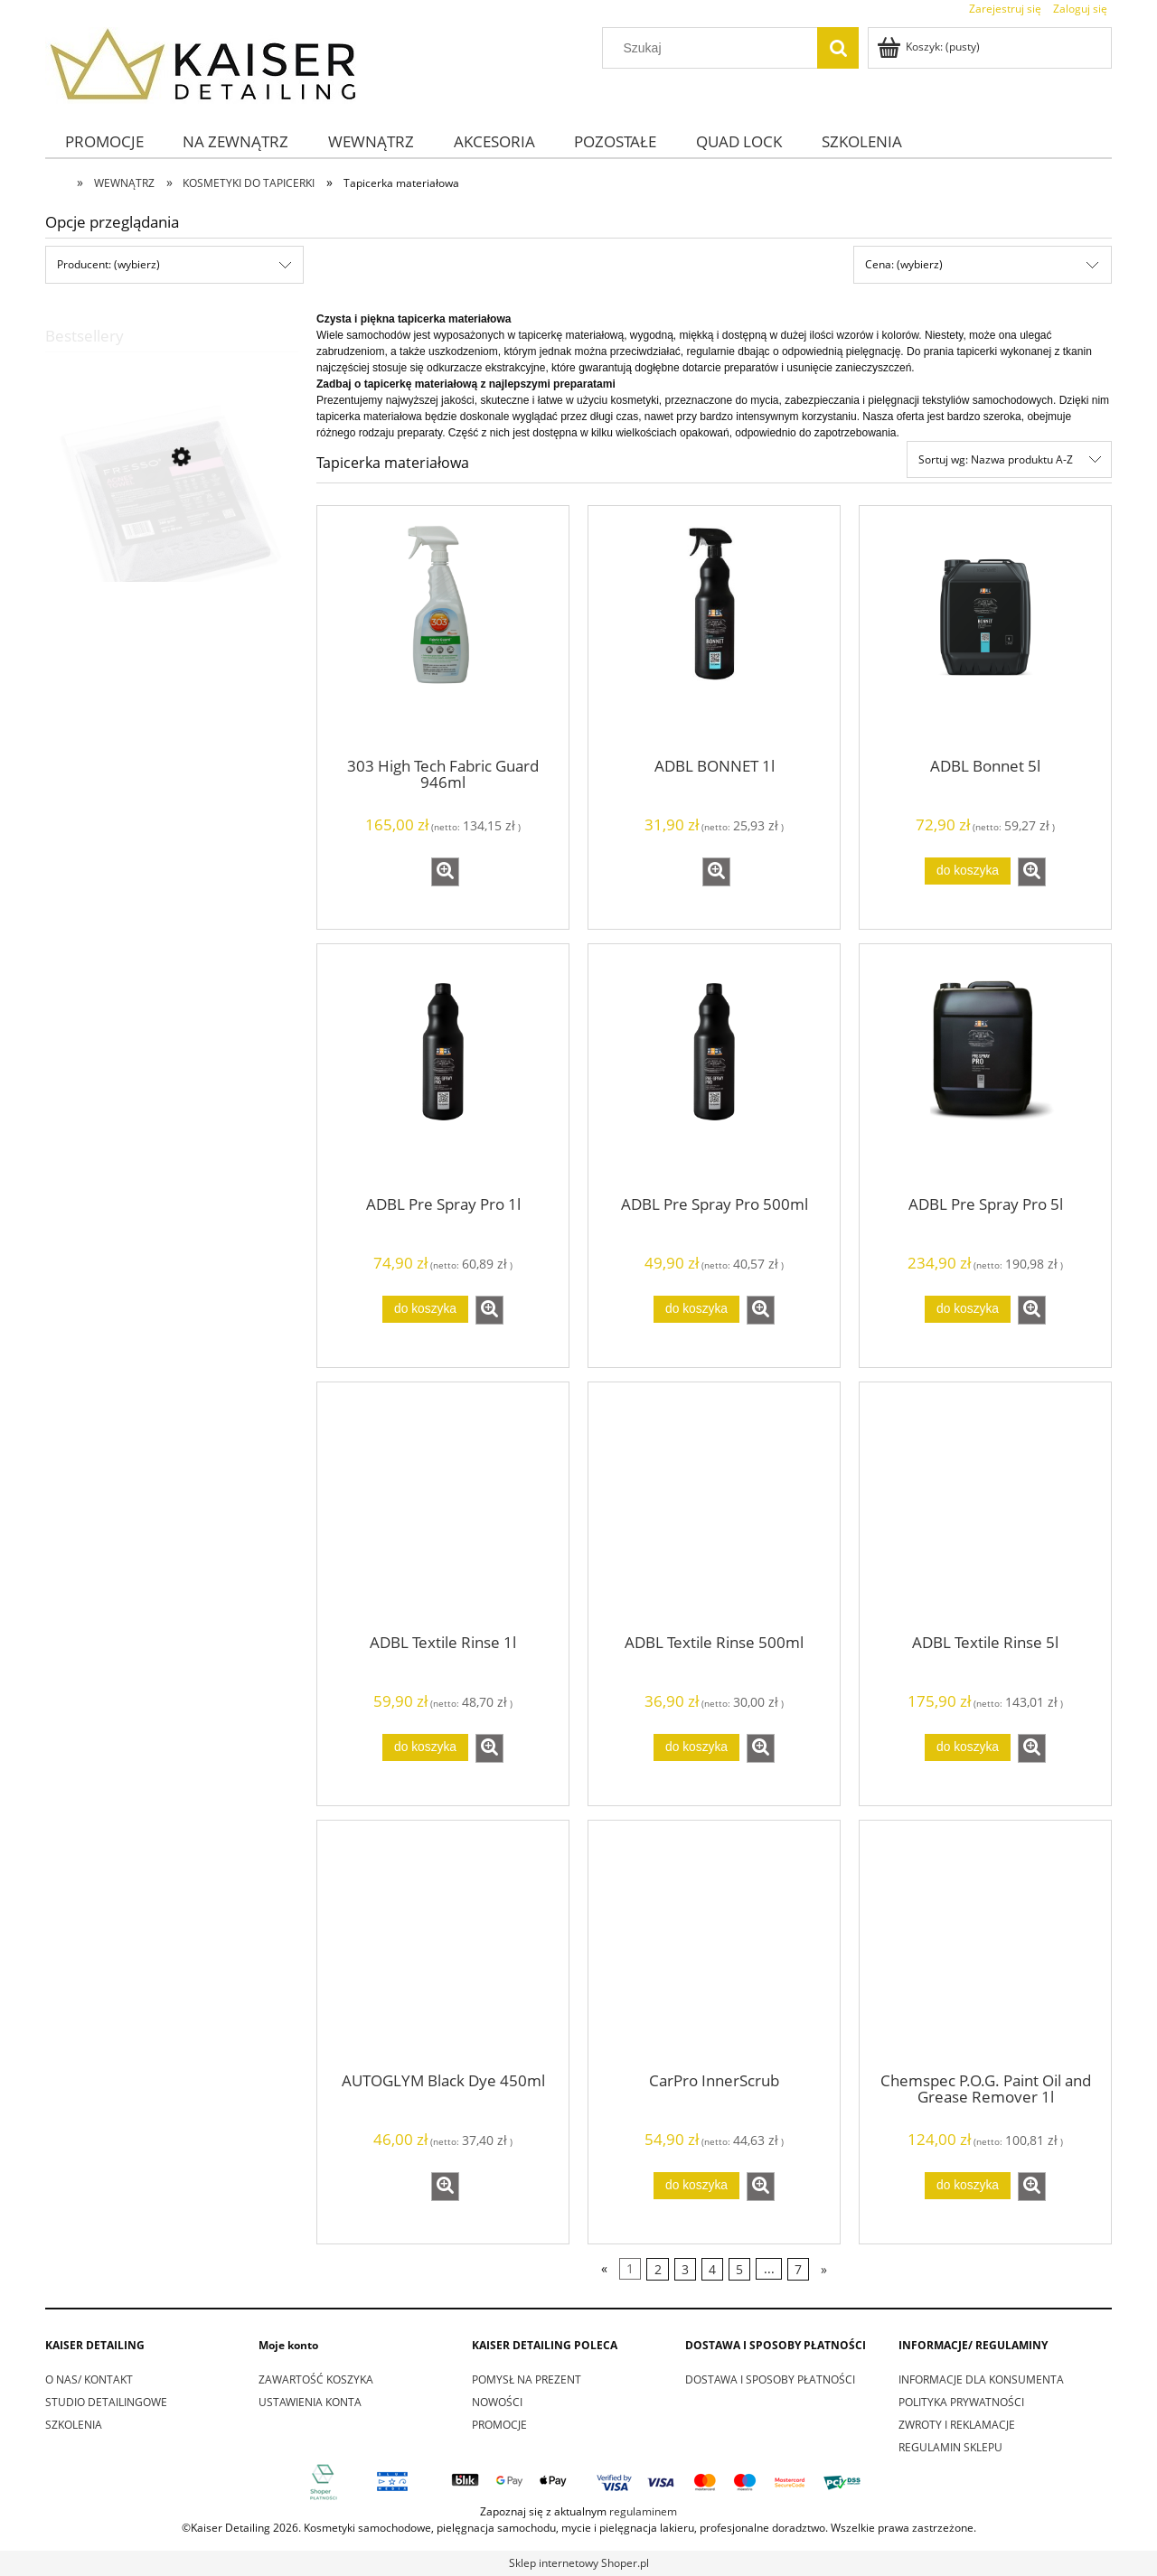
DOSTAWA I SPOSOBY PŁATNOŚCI (770, 2379)
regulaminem (643, 2511)
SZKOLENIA (73, 2424)
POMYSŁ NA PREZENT (526, 2379)
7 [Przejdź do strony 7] (798, 2269)
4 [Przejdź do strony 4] (712, 2269)
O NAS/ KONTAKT (89, 2379)
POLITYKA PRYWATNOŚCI (961, 2402)
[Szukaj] (838, 48)
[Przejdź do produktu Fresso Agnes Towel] (171, 543)
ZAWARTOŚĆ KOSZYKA (316, 2379)
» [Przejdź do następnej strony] (824, 2269)
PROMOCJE (499, 2424)
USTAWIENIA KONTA (310, 2402)
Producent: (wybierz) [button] (108, 264)
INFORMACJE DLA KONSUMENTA (981, 2379)
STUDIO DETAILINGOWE (106, 2402)
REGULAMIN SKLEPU (950, 2447)
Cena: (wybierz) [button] (904, 264)
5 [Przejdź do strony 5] (739, 2269)
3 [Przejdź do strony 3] (685, 2269)
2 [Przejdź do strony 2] (658, 2269)
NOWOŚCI (497, 2402)
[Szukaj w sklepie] (714, 48)
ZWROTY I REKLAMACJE (956, 2424)
